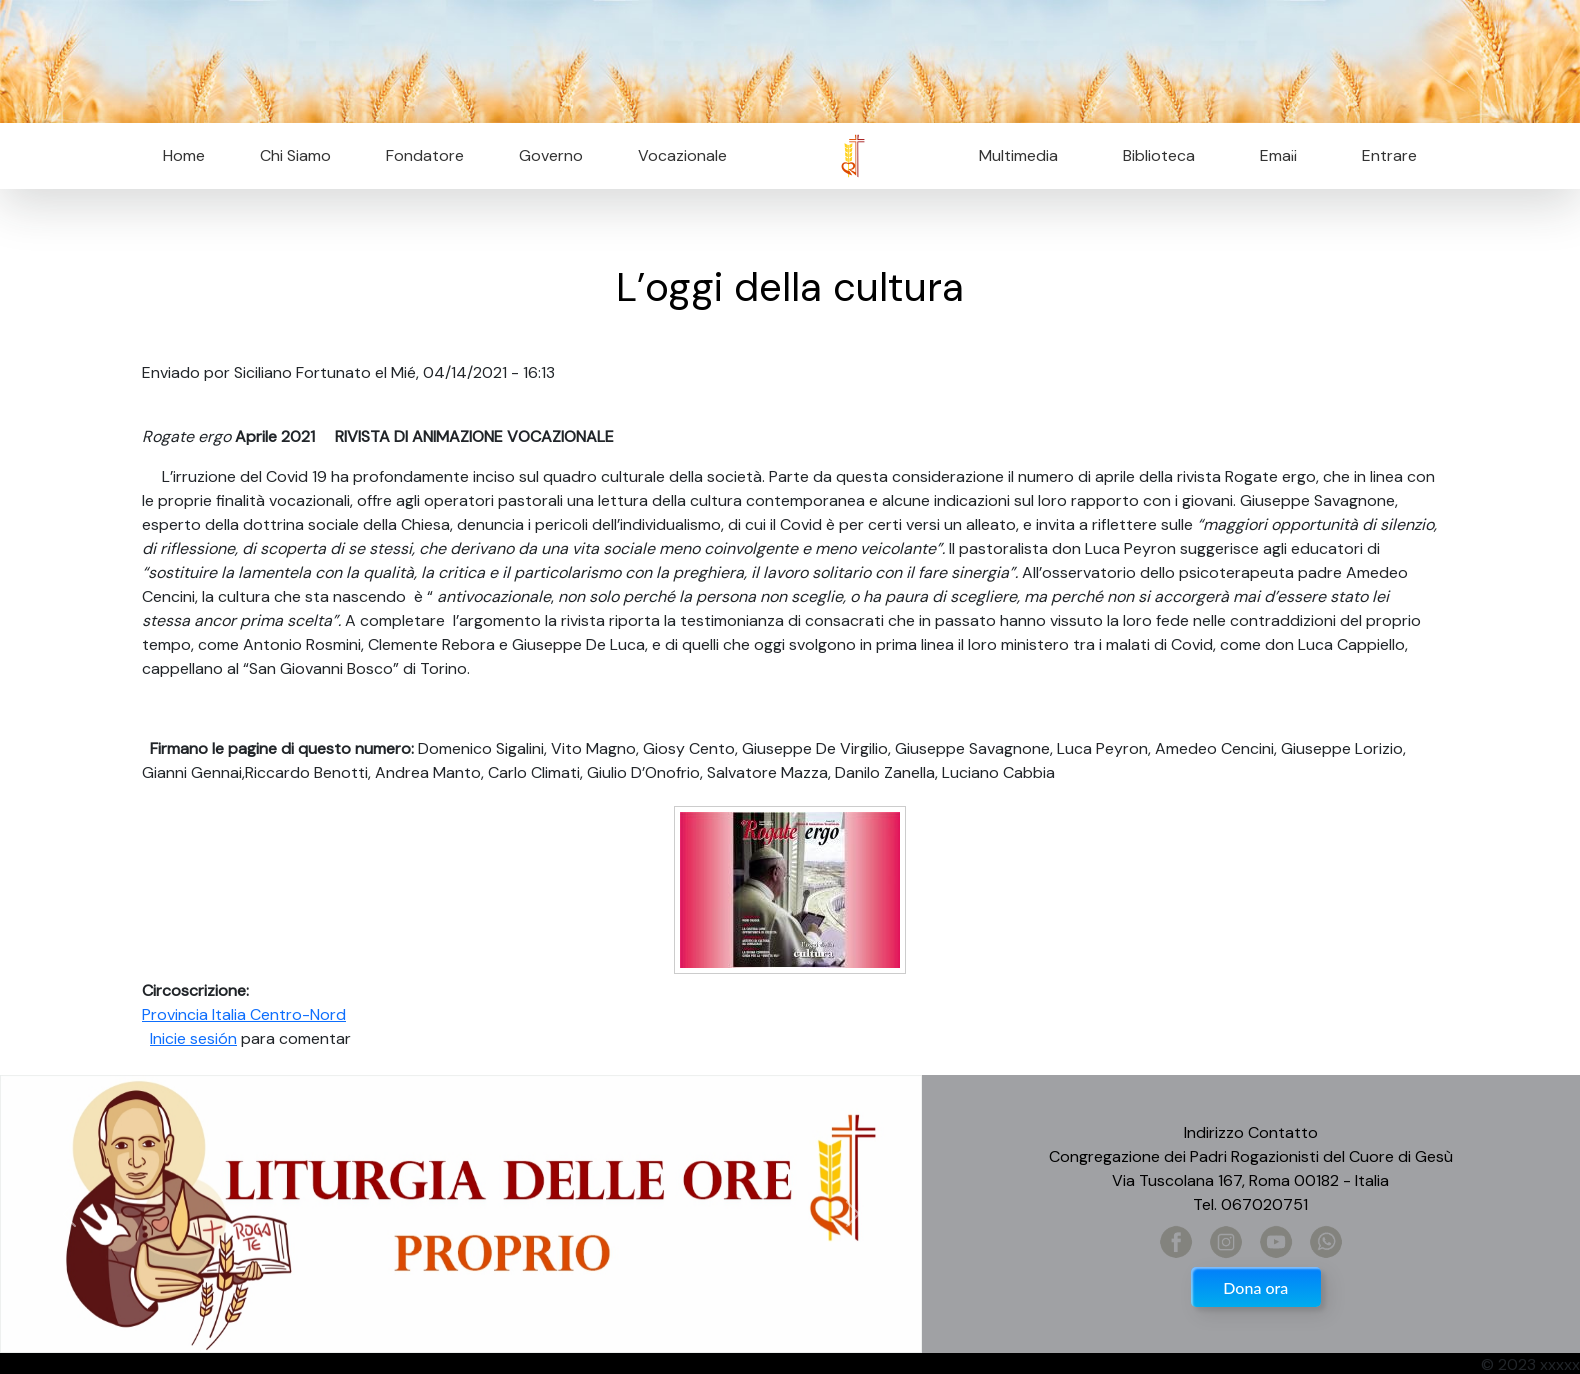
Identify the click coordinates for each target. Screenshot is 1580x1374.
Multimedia (1018, 155)
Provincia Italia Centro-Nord (244, 1014)
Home (184, 155)
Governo (551, 155)
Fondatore (425, 155)
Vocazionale (682, 155)
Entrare (1389, 155)
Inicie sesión (193, 1038)
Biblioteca (1159, 155)
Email (1272, 155)
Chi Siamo (295, 155)
